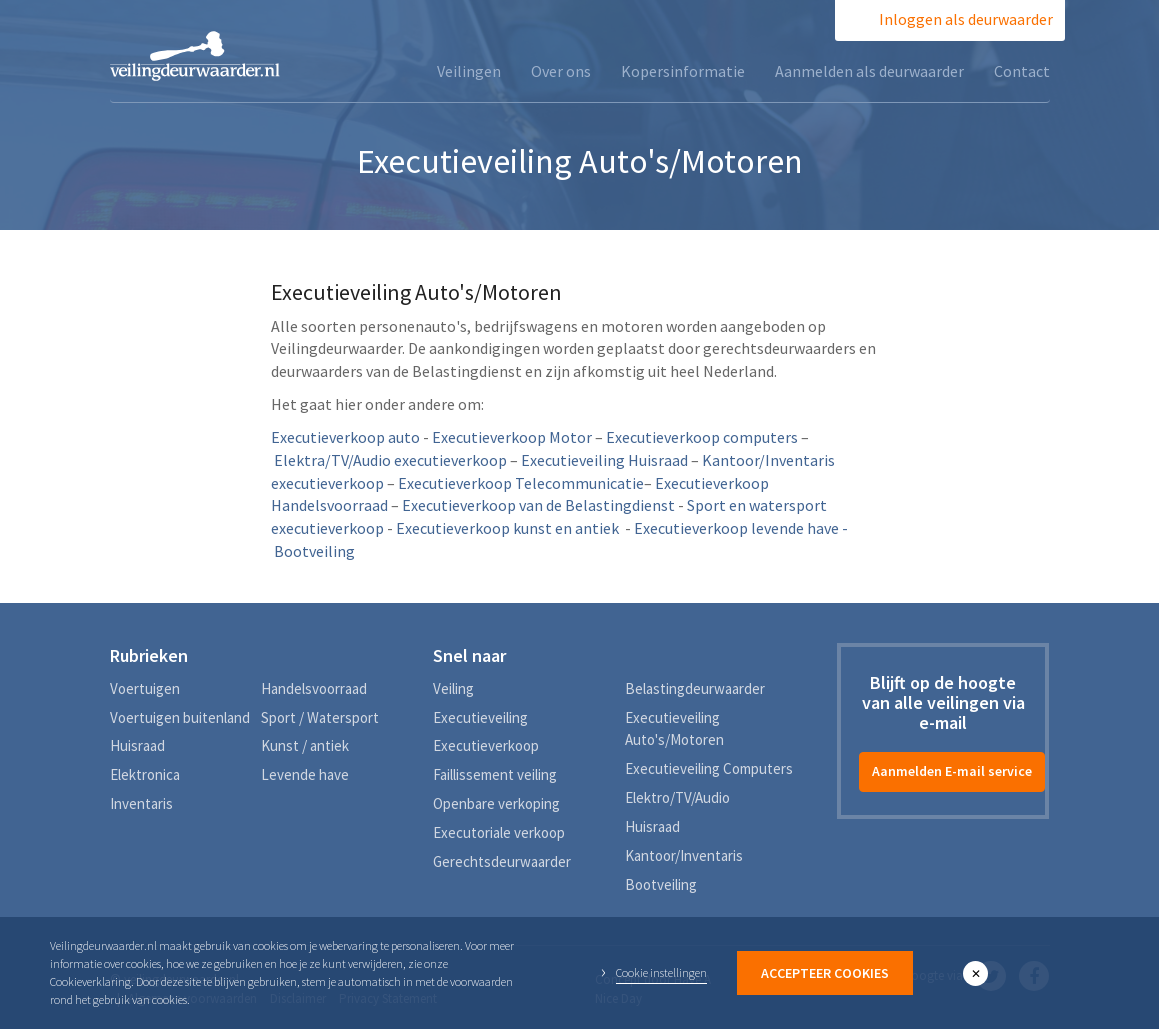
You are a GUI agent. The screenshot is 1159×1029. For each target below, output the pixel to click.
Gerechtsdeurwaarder (502, 861)
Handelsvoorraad (314, 688)
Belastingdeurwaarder (695, 688)
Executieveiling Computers (709, 768)
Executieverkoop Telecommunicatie (521, 483)
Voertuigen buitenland (180, 717)
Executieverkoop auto (345, 437)
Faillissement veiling (495, 774)
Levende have (305, 774)
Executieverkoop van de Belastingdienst (538, 505)
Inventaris (141, 803)
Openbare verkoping (496, 803)
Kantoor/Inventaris (684, 855)
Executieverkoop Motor (512, 437)
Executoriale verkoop (499, 832)
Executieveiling (480, 717)
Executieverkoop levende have (736, 528)
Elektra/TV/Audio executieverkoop (390, 460)
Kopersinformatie (683, 71)
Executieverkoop (486, 745)
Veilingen (469, 71)
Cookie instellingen (661, 972)
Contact (1022, 71)
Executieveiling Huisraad (604, 460)
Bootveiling (661, 884)
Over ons (561, 71)
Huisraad (137, 745)
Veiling (453, 688)
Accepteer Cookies (825, 973)
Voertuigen (145, 688)
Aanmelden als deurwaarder (869, 71)
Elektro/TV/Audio (677, 797)
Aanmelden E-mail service (952, 771)
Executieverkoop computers (702, 437)
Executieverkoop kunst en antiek (507, 528)
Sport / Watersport (320, 717)
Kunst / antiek (305, 745)
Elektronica (145, 774)
